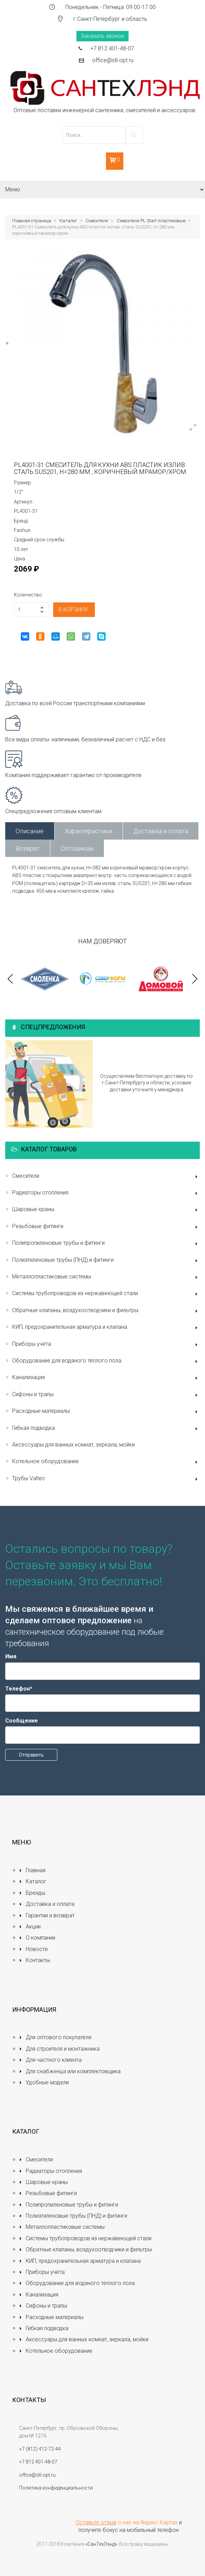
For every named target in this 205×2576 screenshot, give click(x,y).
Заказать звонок (102, 36)
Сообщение (21, 1720)
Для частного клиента (50, 2060)
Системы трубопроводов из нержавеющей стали (106, 1294)
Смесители (96, 220)
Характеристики (88, 831)
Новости (33, 1949)
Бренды (32, 1893)
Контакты (34, 1960)
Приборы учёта (106, 1345)
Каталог (68, 220)
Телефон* (18, 1688)
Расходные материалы (106, 1412)
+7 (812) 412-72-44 (40, 2449)
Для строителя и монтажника (59, 2048)
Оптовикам (77, 848)
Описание (30, 831)
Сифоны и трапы (106, 1395)
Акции (30, 1926)
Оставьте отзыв (96, 2522)
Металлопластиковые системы (106, 1277)
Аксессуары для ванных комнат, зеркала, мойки (73, 1444)
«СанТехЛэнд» (101, 2544)
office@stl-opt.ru (112, 60)
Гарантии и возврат (47, 1915)
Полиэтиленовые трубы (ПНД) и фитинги (106, 1261)
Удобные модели (44, 2082)
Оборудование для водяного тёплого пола (106, 1361)
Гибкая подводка (106, 1429)
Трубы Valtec (106, 1479)
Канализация (106, 1378)
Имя (10, 1656)
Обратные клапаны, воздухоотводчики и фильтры (106, 1311)
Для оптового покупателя (55, 2037)
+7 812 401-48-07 (112, 48)
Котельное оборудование (106, 1462)
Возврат (28, 848)
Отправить (31, 1755)
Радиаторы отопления (106, 1193)
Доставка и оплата (160, 831)
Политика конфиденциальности (56, 2488)
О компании (37, 1937)
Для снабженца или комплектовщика (70, 2071)
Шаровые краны (106, 1210)
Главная (32, 1870)
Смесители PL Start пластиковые (151, 220)
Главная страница (31, 220)
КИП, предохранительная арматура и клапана (106, 1328)
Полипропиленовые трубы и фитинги (106, 1244)
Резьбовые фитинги (106, 1227)
